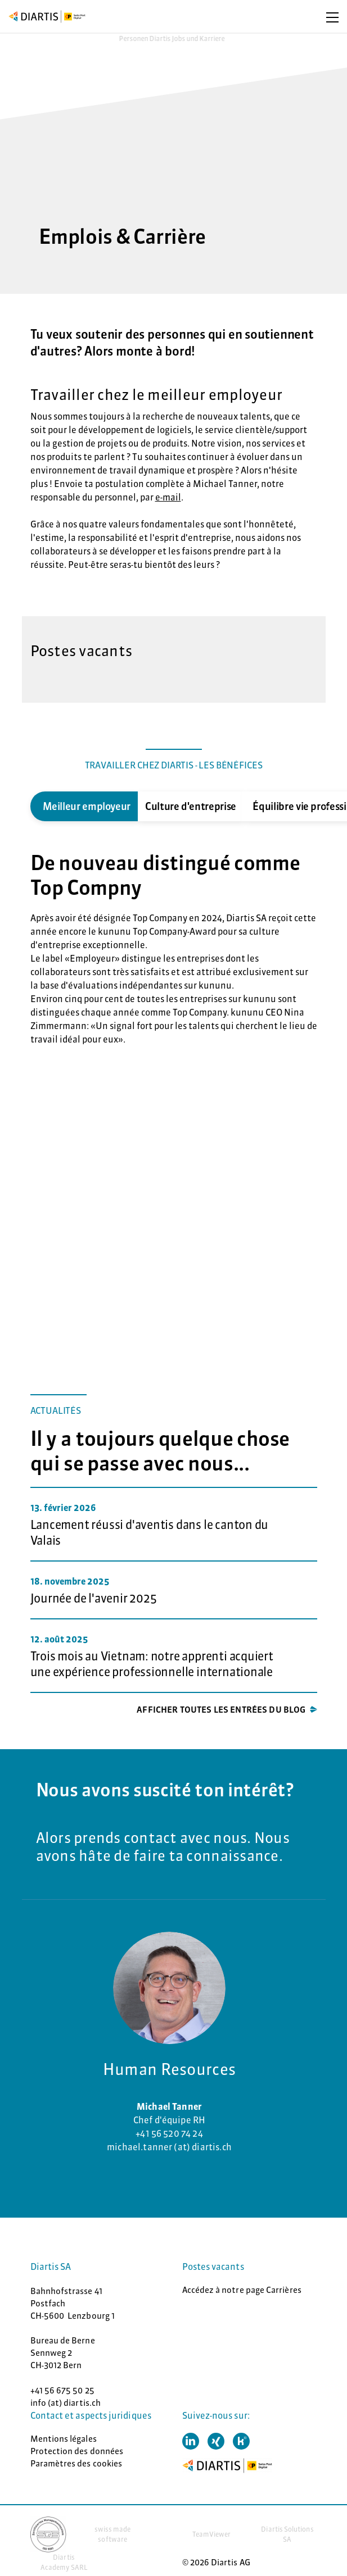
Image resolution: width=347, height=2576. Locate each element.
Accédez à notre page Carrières (241, 2289)
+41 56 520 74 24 (169, 2133)
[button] (190, 2441)
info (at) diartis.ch (65, 2402)
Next (325, 806)
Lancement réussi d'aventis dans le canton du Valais (149, 1532)
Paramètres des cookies (76, 2463)
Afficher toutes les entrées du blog (221, 1709)
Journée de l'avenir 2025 (93, 1598)
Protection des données (77, 2451)
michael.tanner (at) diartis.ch (169, 2146)
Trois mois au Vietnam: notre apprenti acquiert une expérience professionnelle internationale (151, 1664)
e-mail (168, 497)
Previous (22, 806)
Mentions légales (63, 2438)
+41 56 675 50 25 (62, 2390)
